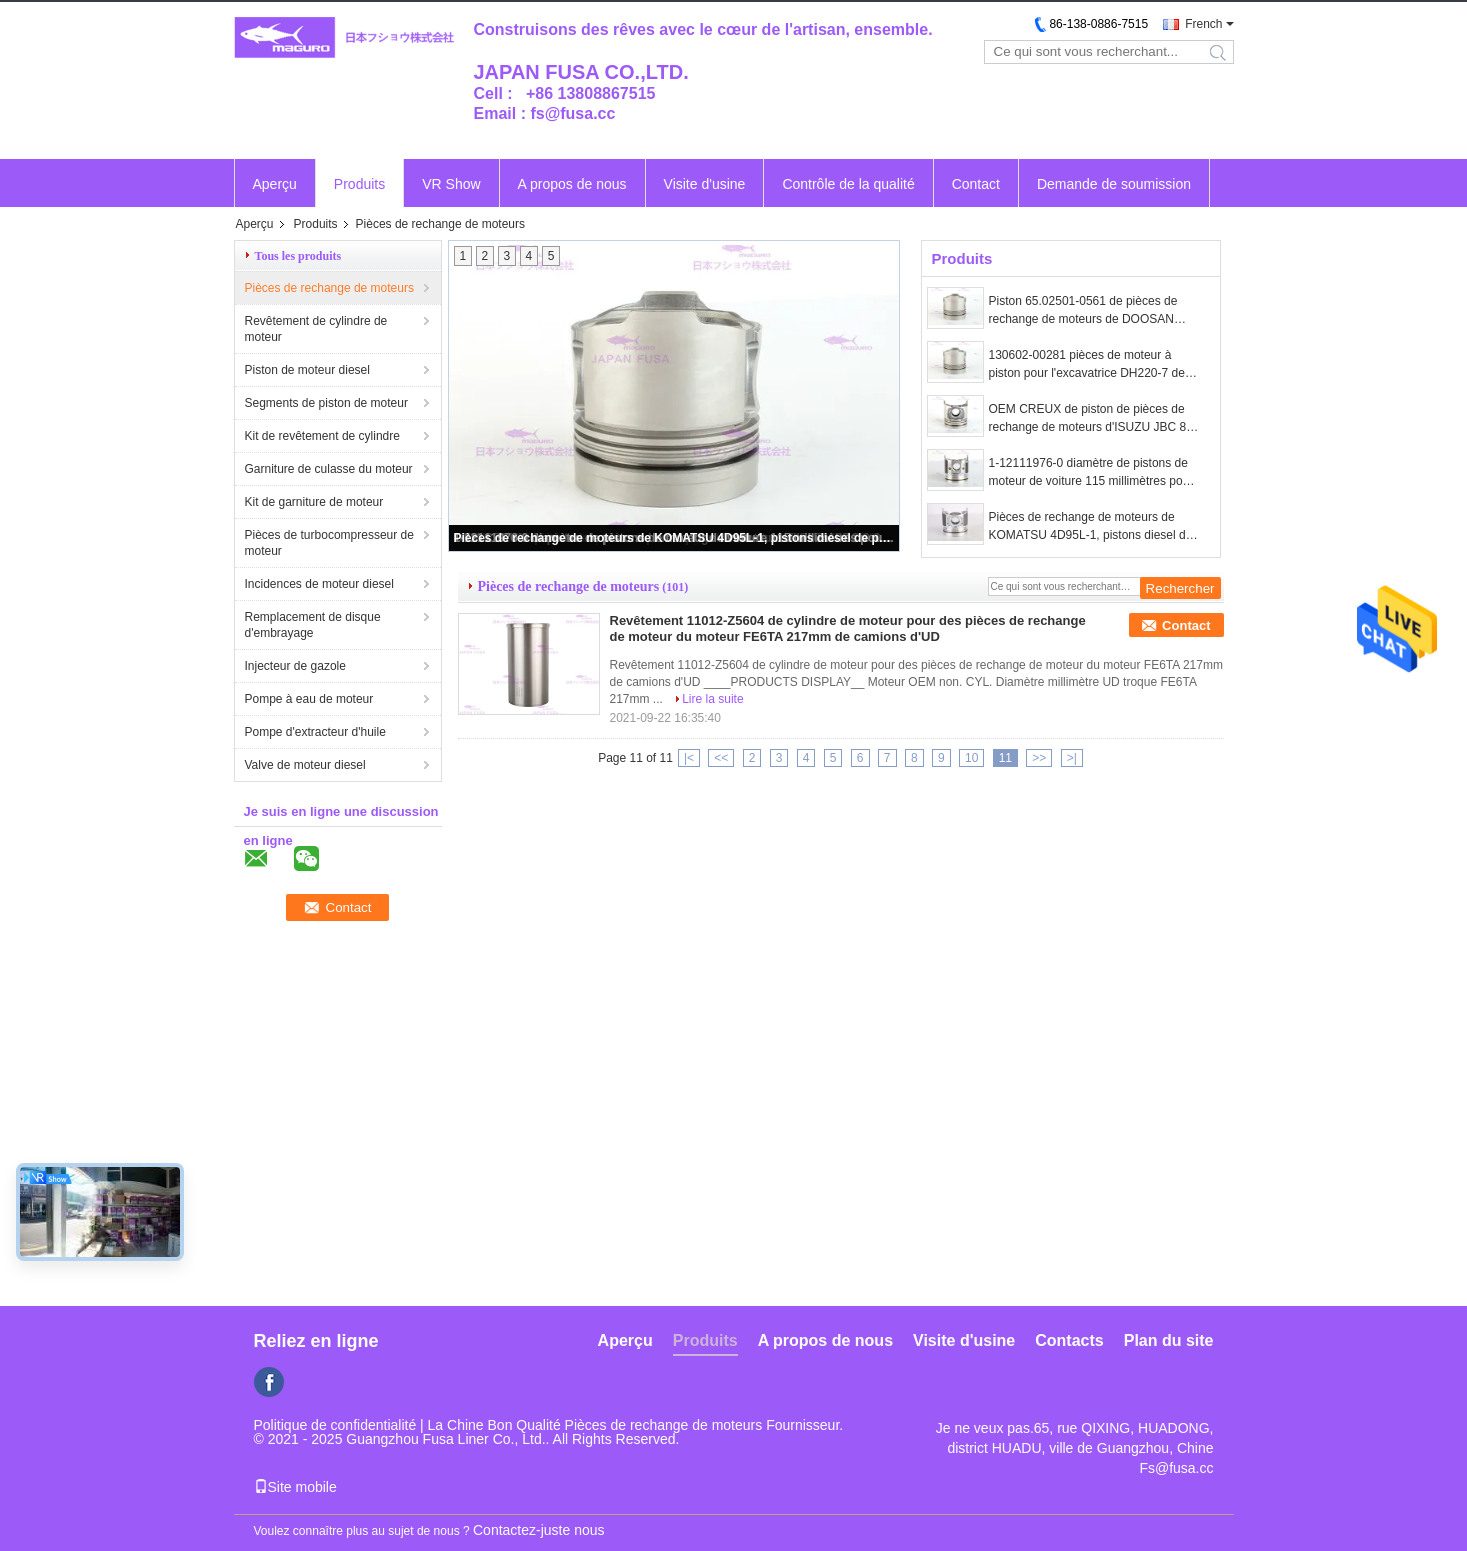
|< (689, 758)
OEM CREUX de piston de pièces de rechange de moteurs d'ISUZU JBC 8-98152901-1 (1090, 419)
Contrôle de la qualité (848, 184)
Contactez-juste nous (539, 1530)
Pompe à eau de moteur (309, 699)
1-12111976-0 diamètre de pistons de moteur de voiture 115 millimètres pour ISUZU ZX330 (1091, 473)
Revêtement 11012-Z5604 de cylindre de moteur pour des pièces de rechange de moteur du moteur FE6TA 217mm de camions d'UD (848, 628)
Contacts (1069, 1340)
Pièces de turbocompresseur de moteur (329, 543)
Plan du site (1169, 1340)
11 (1005, 758)
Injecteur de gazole (295, 666)
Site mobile (295, 1487)
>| (1072, 758)
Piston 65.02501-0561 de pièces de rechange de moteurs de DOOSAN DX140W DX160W (1083, 311)
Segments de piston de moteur (326, 403)
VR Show (451, 184)
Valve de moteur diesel (305, 765)
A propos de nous (572, 184)
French (1203, 24)
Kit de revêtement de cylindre (322, 436)
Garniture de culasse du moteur (329, 469)
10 (971, 758)
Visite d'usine (705, 184)
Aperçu (275, 184)
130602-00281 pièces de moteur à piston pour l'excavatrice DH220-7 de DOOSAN (1087, 365)
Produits (359, 184)
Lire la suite (712, 699)
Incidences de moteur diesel (319, 584)
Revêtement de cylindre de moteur (316, 329)
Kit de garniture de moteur (314, 502)
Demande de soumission (1114, 184)
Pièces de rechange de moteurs (329, 288)
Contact (976, 184)
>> (1039, 758)
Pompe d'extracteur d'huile (315, 732)
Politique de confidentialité (335, 1425)
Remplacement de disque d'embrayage (313, 625)
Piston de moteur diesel (307, 370)
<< (721, 758)
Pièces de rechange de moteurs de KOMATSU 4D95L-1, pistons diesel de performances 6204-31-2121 (675, 538)
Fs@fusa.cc (1176, 1468)
